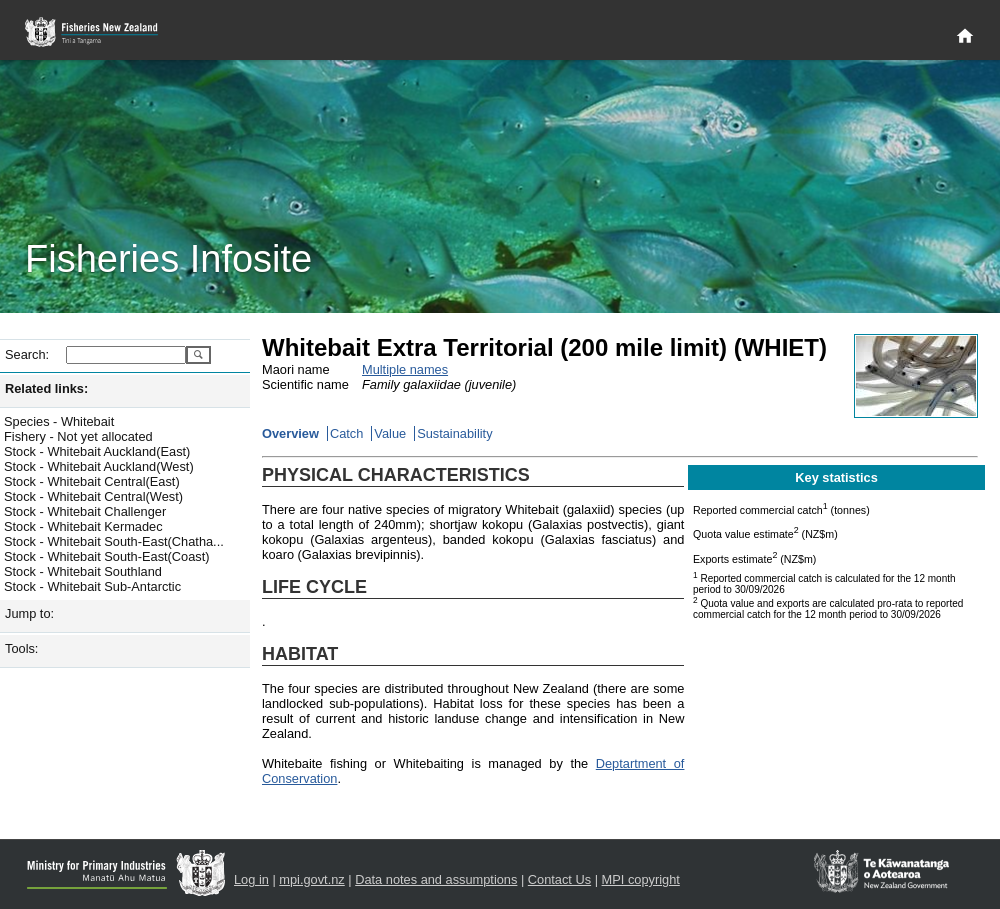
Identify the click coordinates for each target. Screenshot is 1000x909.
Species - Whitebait (59, 421)
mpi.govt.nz (311, 879)
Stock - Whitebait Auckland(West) (99, 466)
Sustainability (454, 433)
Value (390, 433)
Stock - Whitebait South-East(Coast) (107, 556)
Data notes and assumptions (436, 879)
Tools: (21, 648)
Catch (346, 433)
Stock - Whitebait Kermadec (83, 526)
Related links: (46, 388)
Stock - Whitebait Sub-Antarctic (92, 586)
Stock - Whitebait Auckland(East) (97, 451)
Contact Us (559, 879)
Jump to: (29, 613)
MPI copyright (641, 879)
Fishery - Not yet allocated (78, 436)
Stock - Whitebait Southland (83, 571)
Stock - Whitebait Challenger (85, 511)
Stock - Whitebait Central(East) (92, 481)
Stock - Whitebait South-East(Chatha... (114, 541)
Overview (290, 433)
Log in (251, 879)
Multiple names (405, 369)
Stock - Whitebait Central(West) (93, 496)
